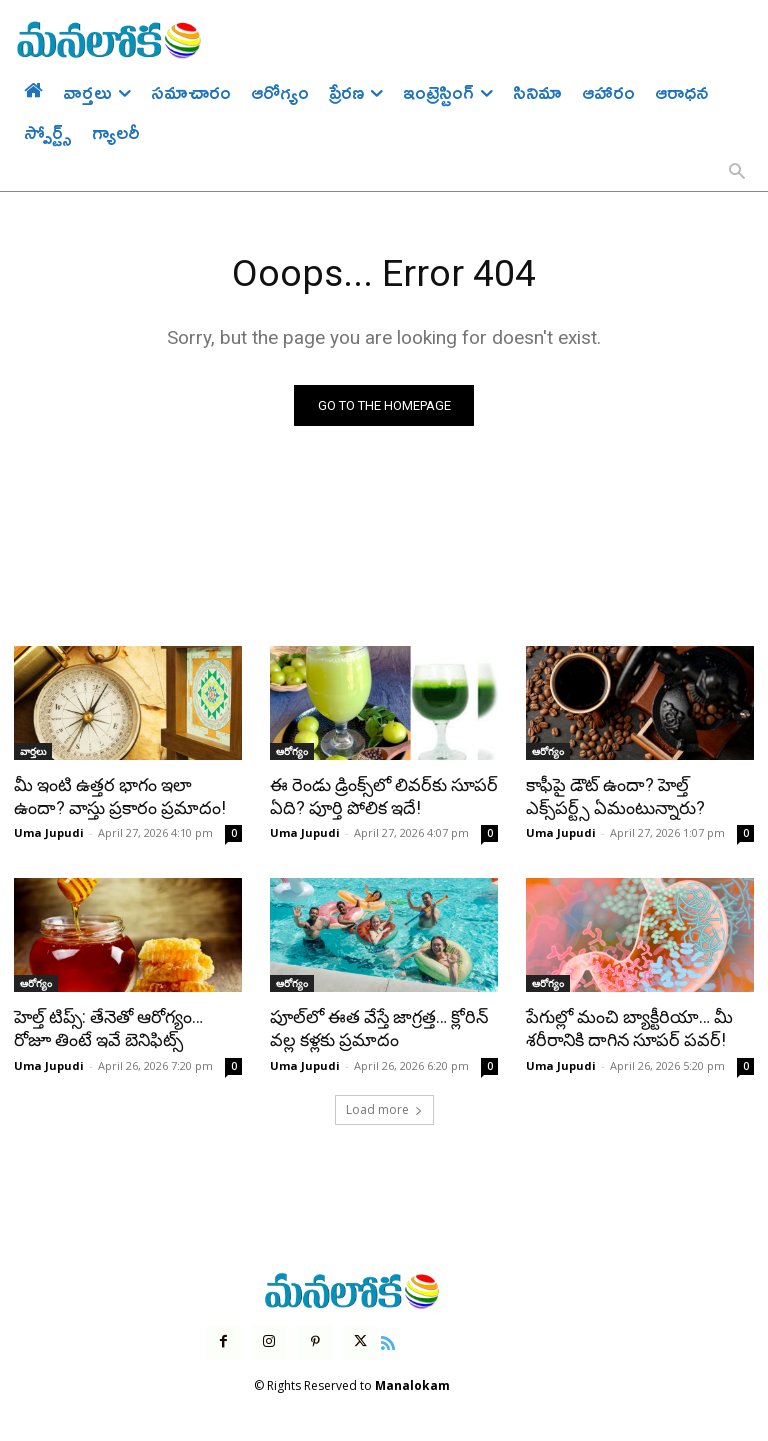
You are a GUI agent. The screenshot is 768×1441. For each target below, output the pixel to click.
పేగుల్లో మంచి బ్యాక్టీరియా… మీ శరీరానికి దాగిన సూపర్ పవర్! (625, 1026)
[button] (737, 173)
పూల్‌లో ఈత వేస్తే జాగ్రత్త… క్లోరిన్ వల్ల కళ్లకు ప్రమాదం (374, 1026)
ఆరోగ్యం (292, 752)
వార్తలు (33, 752)
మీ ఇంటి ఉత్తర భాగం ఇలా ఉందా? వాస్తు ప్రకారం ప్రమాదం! (126, 796)
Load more (384, 1105)
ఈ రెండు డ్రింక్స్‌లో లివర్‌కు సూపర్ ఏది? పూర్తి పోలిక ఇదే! (380, 796)
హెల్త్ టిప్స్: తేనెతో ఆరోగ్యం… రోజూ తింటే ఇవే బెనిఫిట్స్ (126, 1026)
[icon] (387, 1338)
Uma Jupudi (49, 831)
